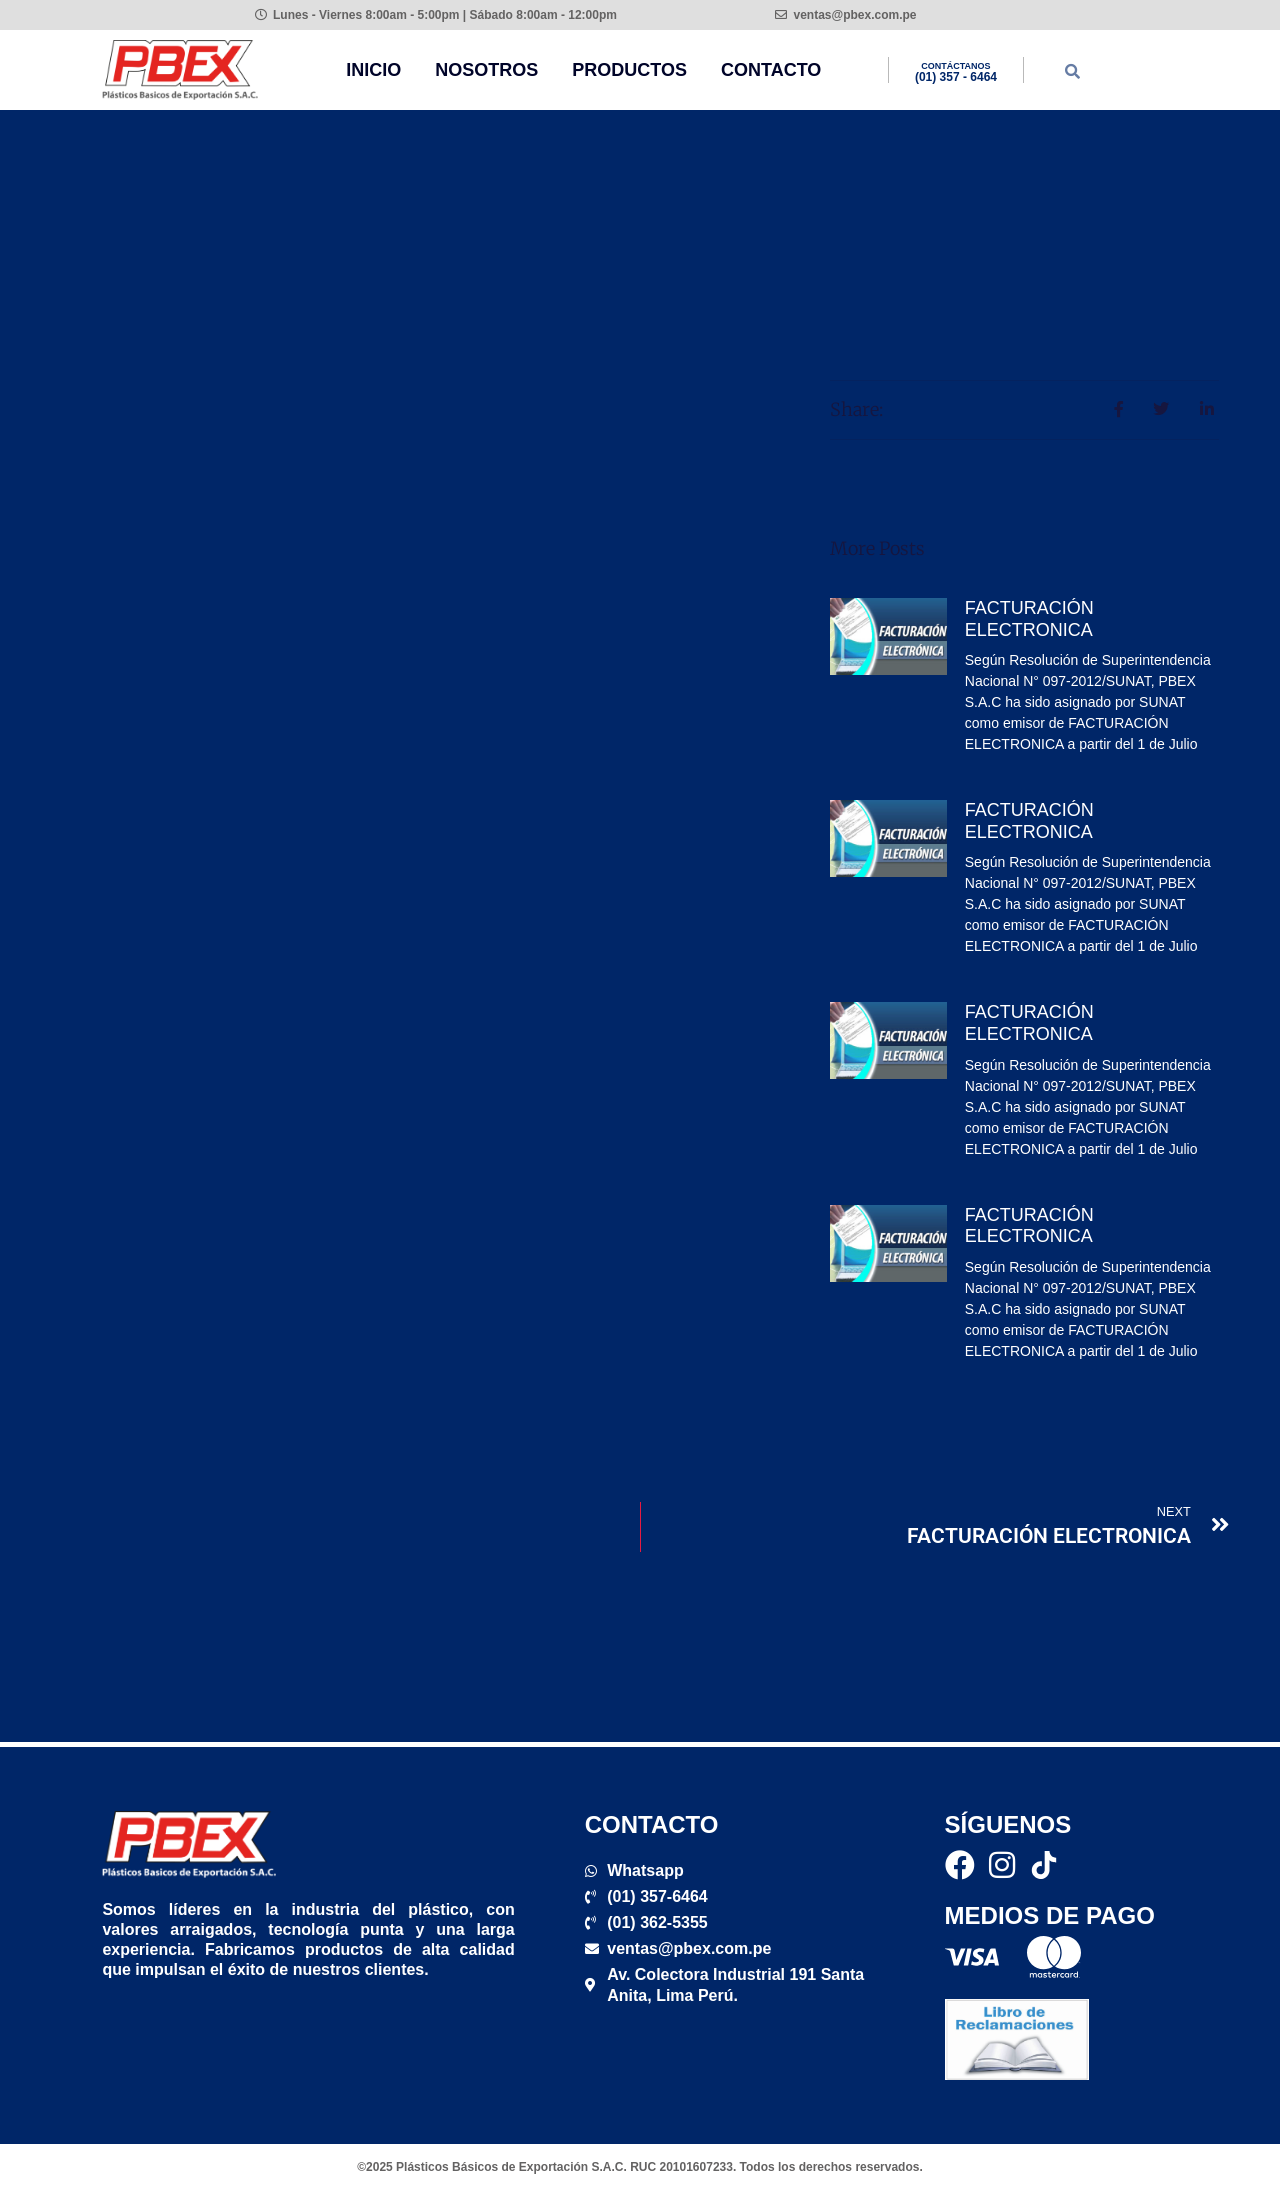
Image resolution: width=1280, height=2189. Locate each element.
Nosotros (486, 70)
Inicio (373, 70)
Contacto (771, 70)
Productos (629, 70)
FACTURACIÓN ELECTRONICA (1029, 619)
